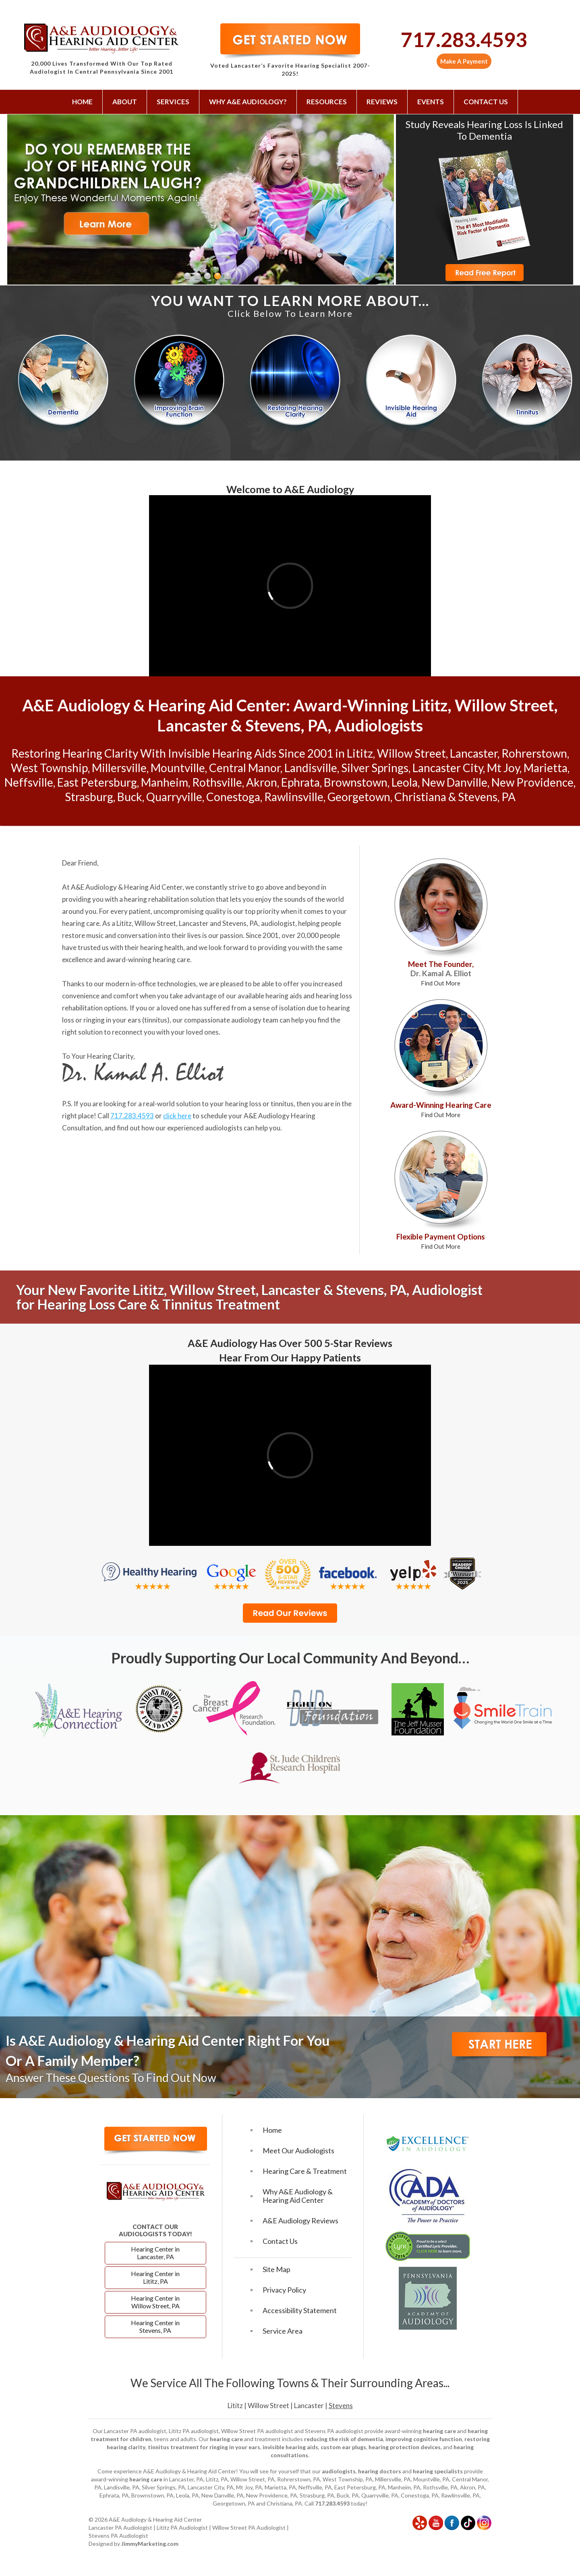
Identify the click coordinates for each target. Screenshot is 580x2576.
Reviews (382, 101)
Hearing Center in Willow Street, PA (155, 2302)
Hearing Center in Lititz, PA (155, 2277)
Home (82, 101)
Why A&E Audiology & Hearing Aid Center (298, 2196)
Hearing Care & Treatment (305, 2171)
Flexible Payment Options (440, 1241)
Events (430, 101)
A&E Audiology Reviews (300, 2221)
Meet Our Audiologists (298, 2150)
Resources (327, 101)
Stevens (341, 2405)
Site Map (276, 2269)
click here (177, 1115)
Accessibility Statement (300, 2310)
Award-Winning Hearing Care (440, 1109)
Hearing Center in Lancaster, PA (155, 2252)
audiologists (339, 2471)
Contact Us (486, 101)
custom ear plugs (343, 2447)
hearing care (80, 923)
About (124, 101)
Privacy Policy (284, 2290)
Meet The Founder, (441, 973)
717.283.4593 (464, 39)
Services (173, 101)
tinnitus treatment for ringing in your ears (204, 2447)
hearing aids (283, 996)
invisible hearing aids (290, 2447)
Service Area (282, 2331)
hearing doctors (379, 2471)
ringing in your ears (112, 1020)
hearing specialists (438, 2471)
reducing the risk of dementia (343, 2439)
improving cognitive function (423, 2439)
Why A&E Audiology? (248, 101)
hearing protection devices (405, 2447)
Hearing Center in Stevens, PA (155, 2326)
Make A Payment (464, 61)
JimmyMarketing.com (149, 2543)
